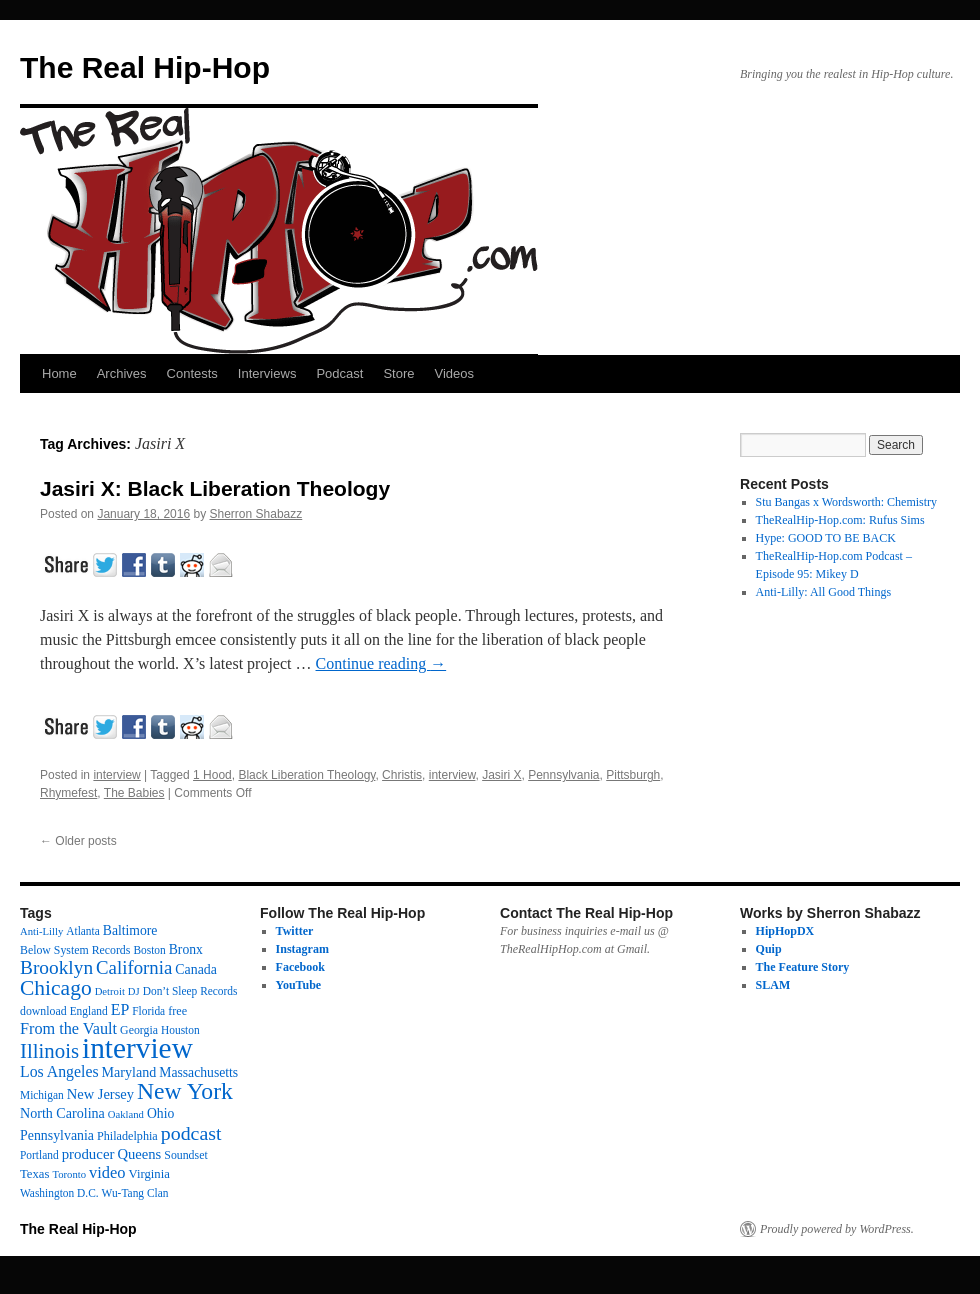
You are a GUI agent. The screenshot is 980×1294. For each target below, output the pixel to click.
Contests (192, 373)
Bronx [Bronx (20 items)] (186, 949)
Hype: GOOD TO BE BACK (826, 538)
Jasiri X (501, 775)
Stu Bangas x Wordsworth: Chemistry (846, 502)
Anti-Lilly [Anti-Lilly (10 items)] (41, 931)
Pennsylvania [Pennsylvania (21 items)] (57, 1135)
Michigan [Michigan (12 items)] (42, 1095)
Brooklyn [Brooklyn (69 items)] (56, 967)
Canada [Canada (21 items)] (196, 969)
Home (59, 373)
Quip (769, 949)
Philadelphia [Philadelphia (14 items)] (127, 1136)
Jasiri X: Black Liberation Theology (215, 488)
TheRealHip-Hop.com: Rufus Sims (840, 520)
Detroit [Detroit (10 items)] (110, 991)
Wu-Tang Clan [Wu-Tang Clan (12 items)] (135, 1193)
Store (398, 373)
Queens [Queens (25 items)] (139, 1154)
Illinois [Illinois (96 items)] (49, 1051)
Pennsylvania (563, 775)
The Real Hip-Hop (145, 67)
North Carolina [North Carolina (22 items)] (62, 1113)
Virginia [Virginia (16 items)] (149, 1174)
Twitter (295, 931)
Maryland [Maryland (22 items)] (129, 1072)
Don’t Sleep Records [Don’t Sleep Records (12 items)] (190, 991)
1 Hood (212, 775)
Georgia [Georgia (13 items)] (139, 1030)
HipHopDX (785, 931)
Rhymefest (68, 793)
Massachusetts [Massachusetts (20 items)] (198, 1072)
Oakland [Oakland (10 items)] (126, 1114)
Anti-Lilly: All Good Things (823, 592)
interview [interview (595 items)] (137, 1048)
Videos (454, 373)
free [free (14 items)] (177, 1011)
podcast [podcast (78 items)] (191, 1133)
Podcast (339, 373)
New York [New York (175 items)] (185, 1091)
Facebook (300, 967)
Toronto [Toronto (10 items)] (69, 1174)
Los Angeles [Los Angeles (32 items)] (59, 1071)
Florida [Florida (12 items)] (148, 1011)
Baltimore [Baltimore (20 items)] (130, 930)
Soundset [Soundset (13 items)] (185, 1155)
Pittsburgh (633, 775)
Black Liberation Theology (306, 775)
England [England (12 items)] (89, 1011)
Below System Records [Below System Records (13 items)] (75, 950)
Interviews (267, 373)
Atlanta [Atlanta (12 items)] (83, 931)
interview (116, 775)
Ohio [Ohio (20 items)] (160, 1113)
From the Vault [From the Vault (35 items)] (68, 1029)
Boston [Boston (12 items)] (149, 950)
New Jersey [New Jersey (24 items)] (100, 1094)
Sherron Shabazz (256, 514)
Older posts (78, 841)
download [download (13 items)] (43, 1011)
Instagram (302, 949)
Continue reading (381, 663)
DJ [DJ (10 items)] (134, 991)
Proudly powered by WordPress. (837, 1229)
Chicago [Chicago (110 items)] (56, 988)
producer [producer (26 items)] (88, 1154)
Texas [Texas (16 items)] (34, 1174)
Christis (402, 775)
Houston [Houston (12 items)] (180, 1030)
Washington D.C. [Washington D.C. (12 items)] (59, 1193)
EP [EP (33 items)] (120, 1009)
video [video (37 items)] (107, 1172)
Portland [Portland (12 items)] (39, 1155)
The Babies (134, 793)
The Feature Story (803, 967)
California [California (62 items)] (134, 967)
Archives (122, 373)
